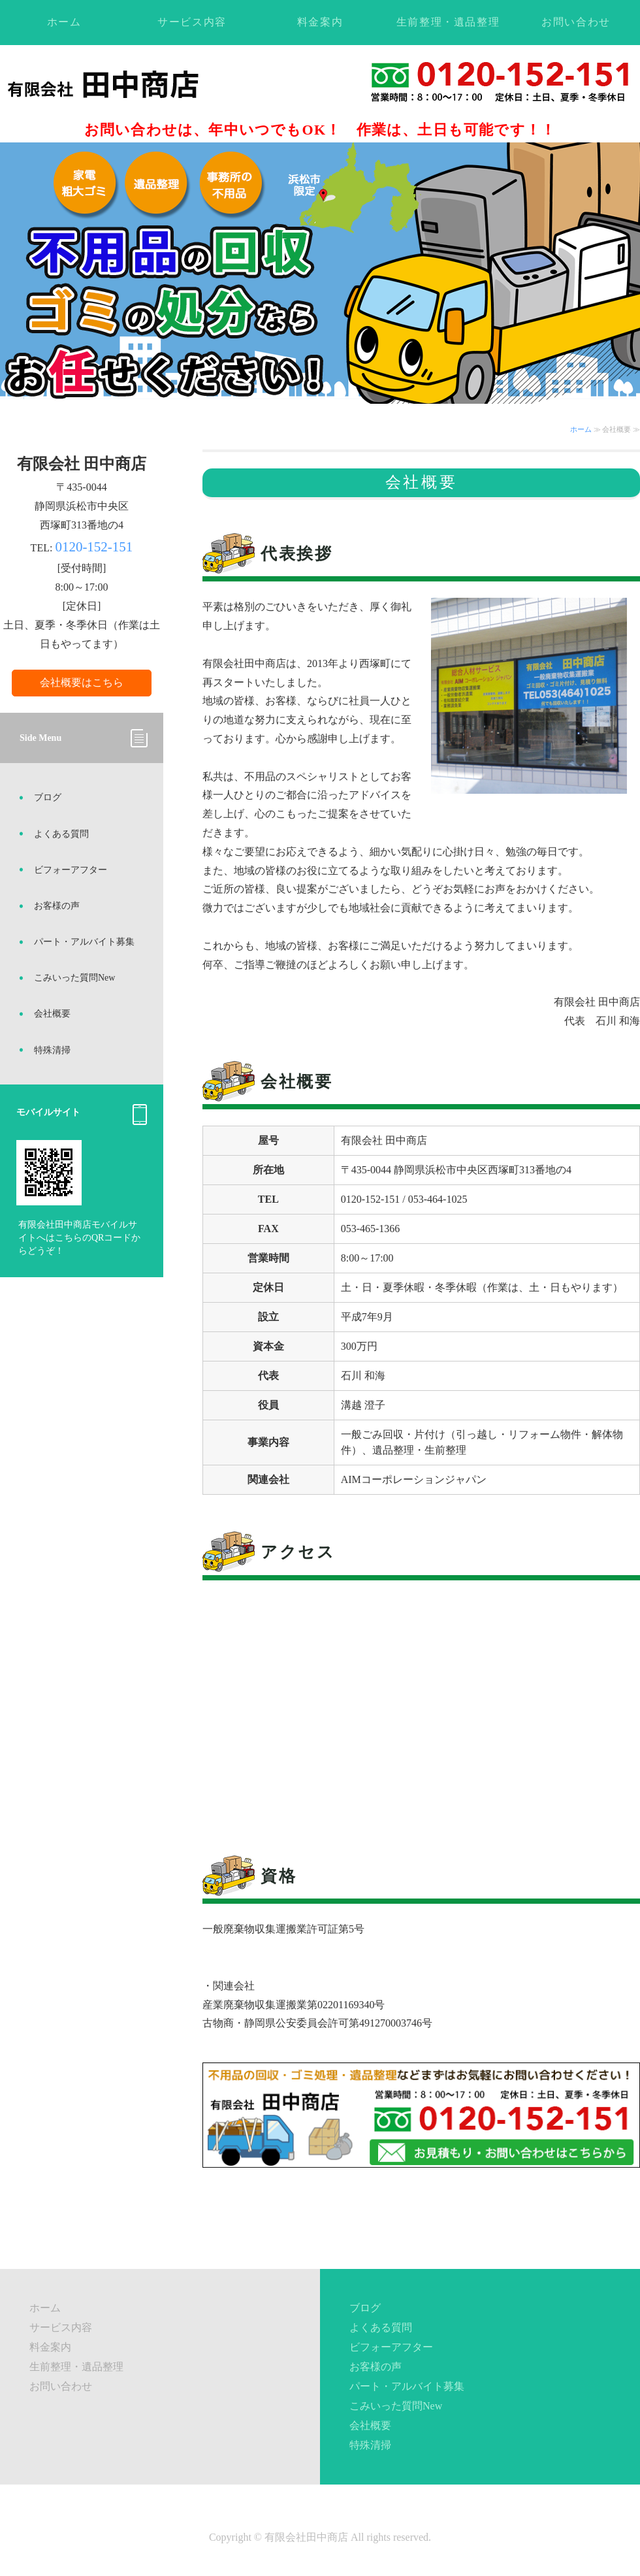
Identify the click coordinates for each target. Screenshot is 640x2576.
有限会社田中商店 (306, 2537)
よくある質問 (61, 834)
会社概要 (52, 1014)
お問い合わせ (576, 21)
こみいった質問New (74, 978)
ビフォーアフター (70, 870)
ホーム (64, 21)
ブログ (47, 797)
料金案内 (320, 21)
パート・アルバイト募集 (84, 942)
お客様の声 (57, 906)
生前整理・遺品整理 (448, 21)
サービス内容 (192, 21)
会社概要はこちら (81, 682)
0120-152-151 (94, 547)
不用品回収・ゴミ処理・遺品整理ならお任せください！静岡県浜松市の (132, 83)
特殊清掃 (52, 1050)
